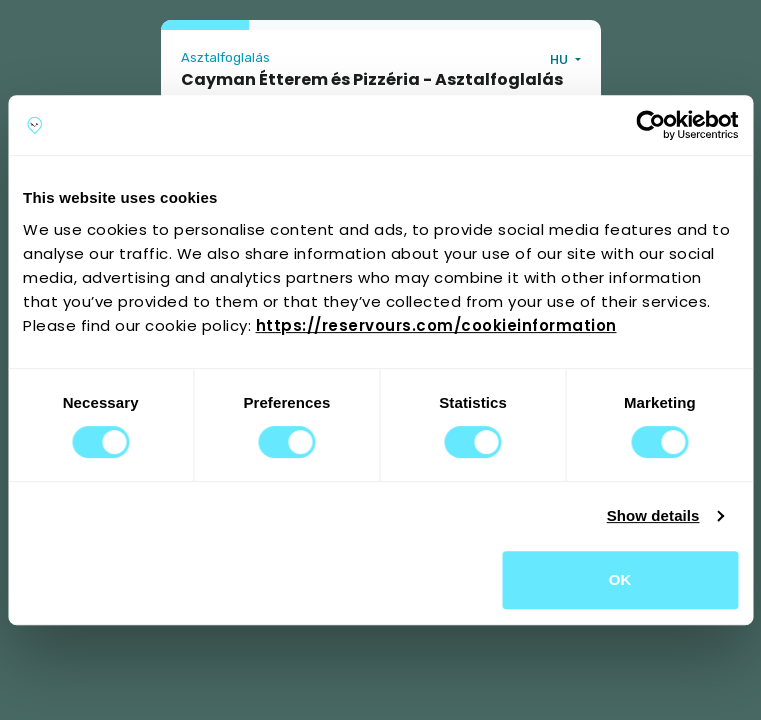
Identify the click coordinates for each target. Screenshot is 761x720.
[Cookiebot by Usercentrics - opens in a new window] (650, 125)
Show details (653, 515)
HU (560, 59)
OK (620, 579)
